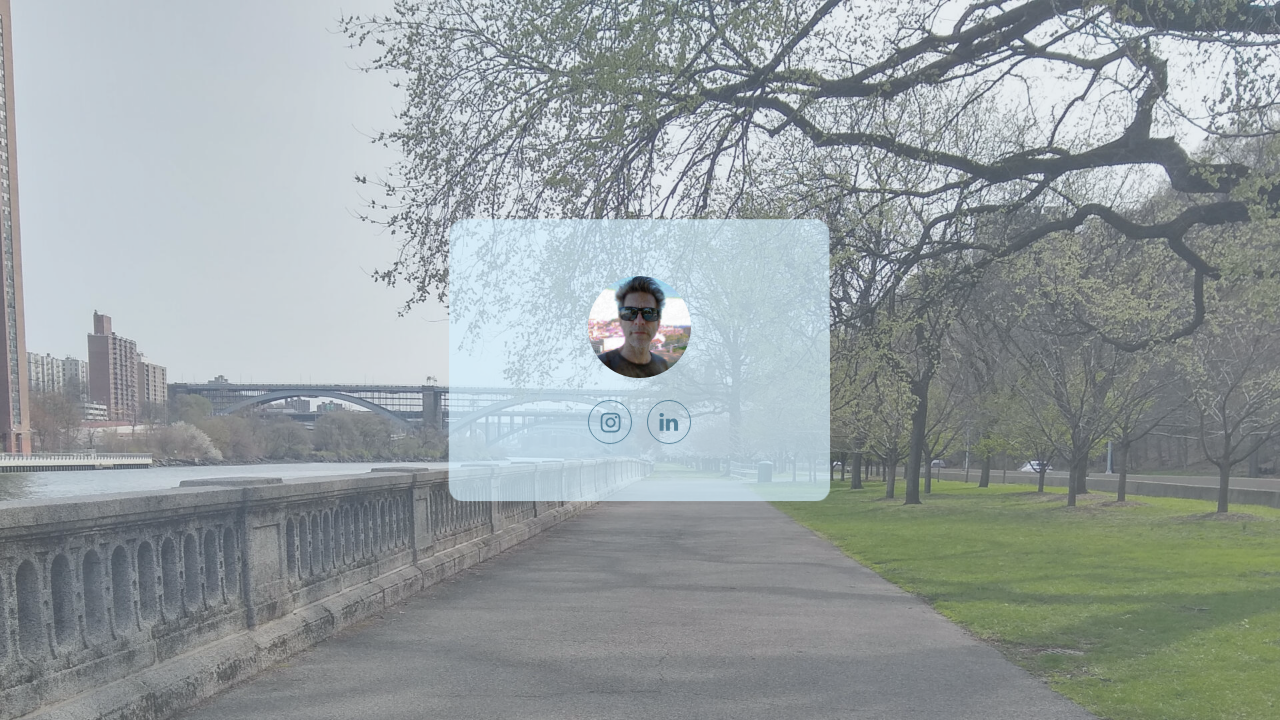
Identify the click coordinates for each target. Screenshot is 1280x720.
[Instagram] (611, 422)
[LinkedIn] (669, 422)
